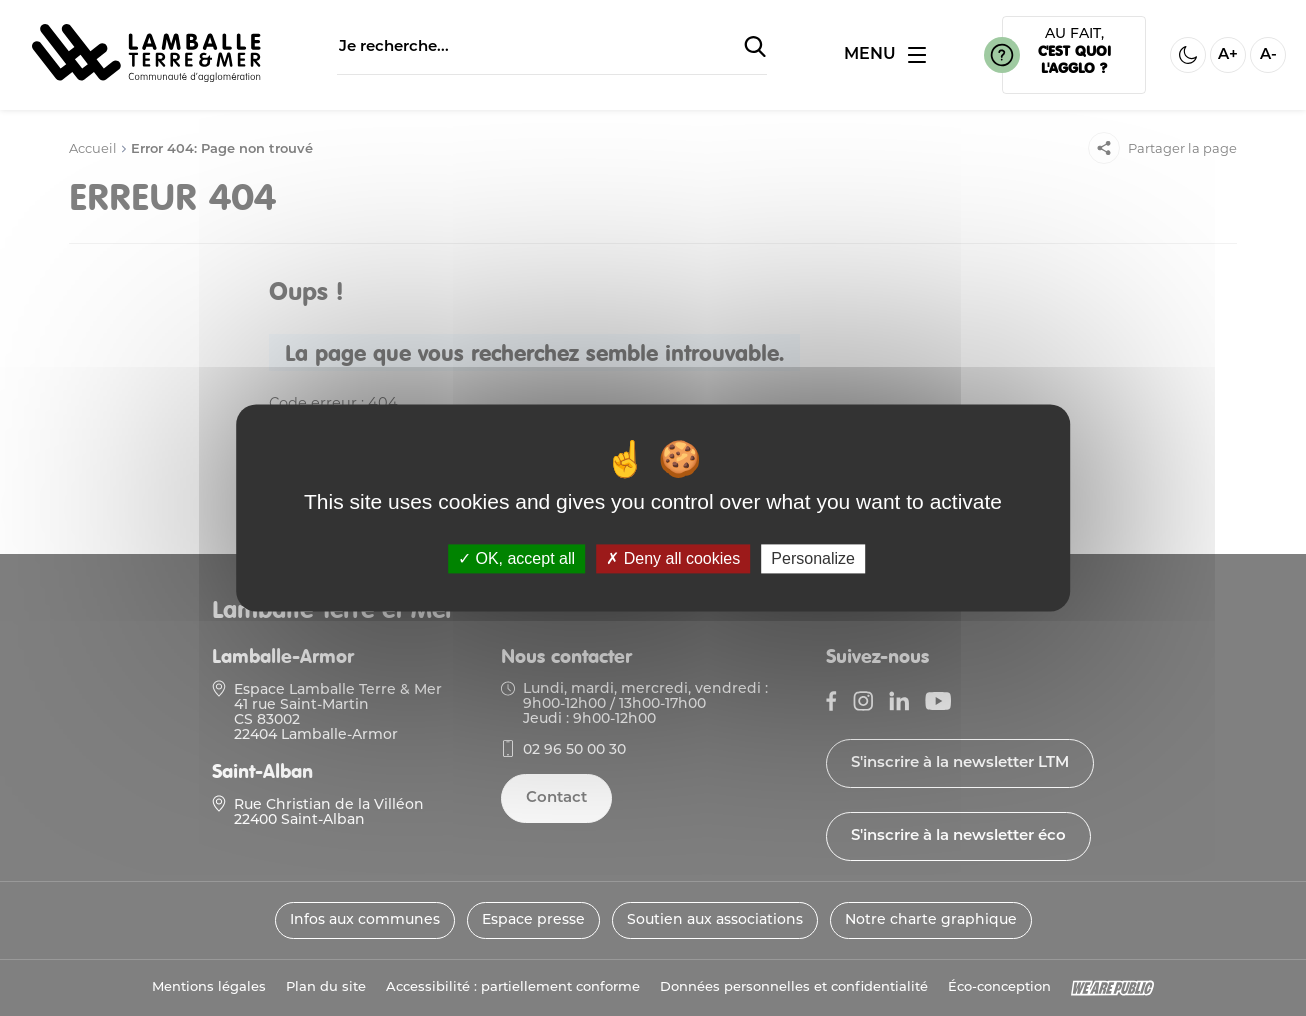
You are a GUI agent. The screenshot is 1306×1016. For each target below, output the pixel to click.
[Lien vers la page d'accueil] (146, 79)
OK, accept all (516, 558)
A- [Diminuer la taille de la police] (1268, 55)
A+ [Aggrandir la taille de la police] (1228, 55)
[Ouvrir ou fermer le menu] (885, 55)
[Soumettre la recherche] (755, 48)
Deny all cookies (673, 558)
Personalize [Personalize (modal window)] (813, 558)
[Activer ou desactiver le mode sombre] (1188, 55)
